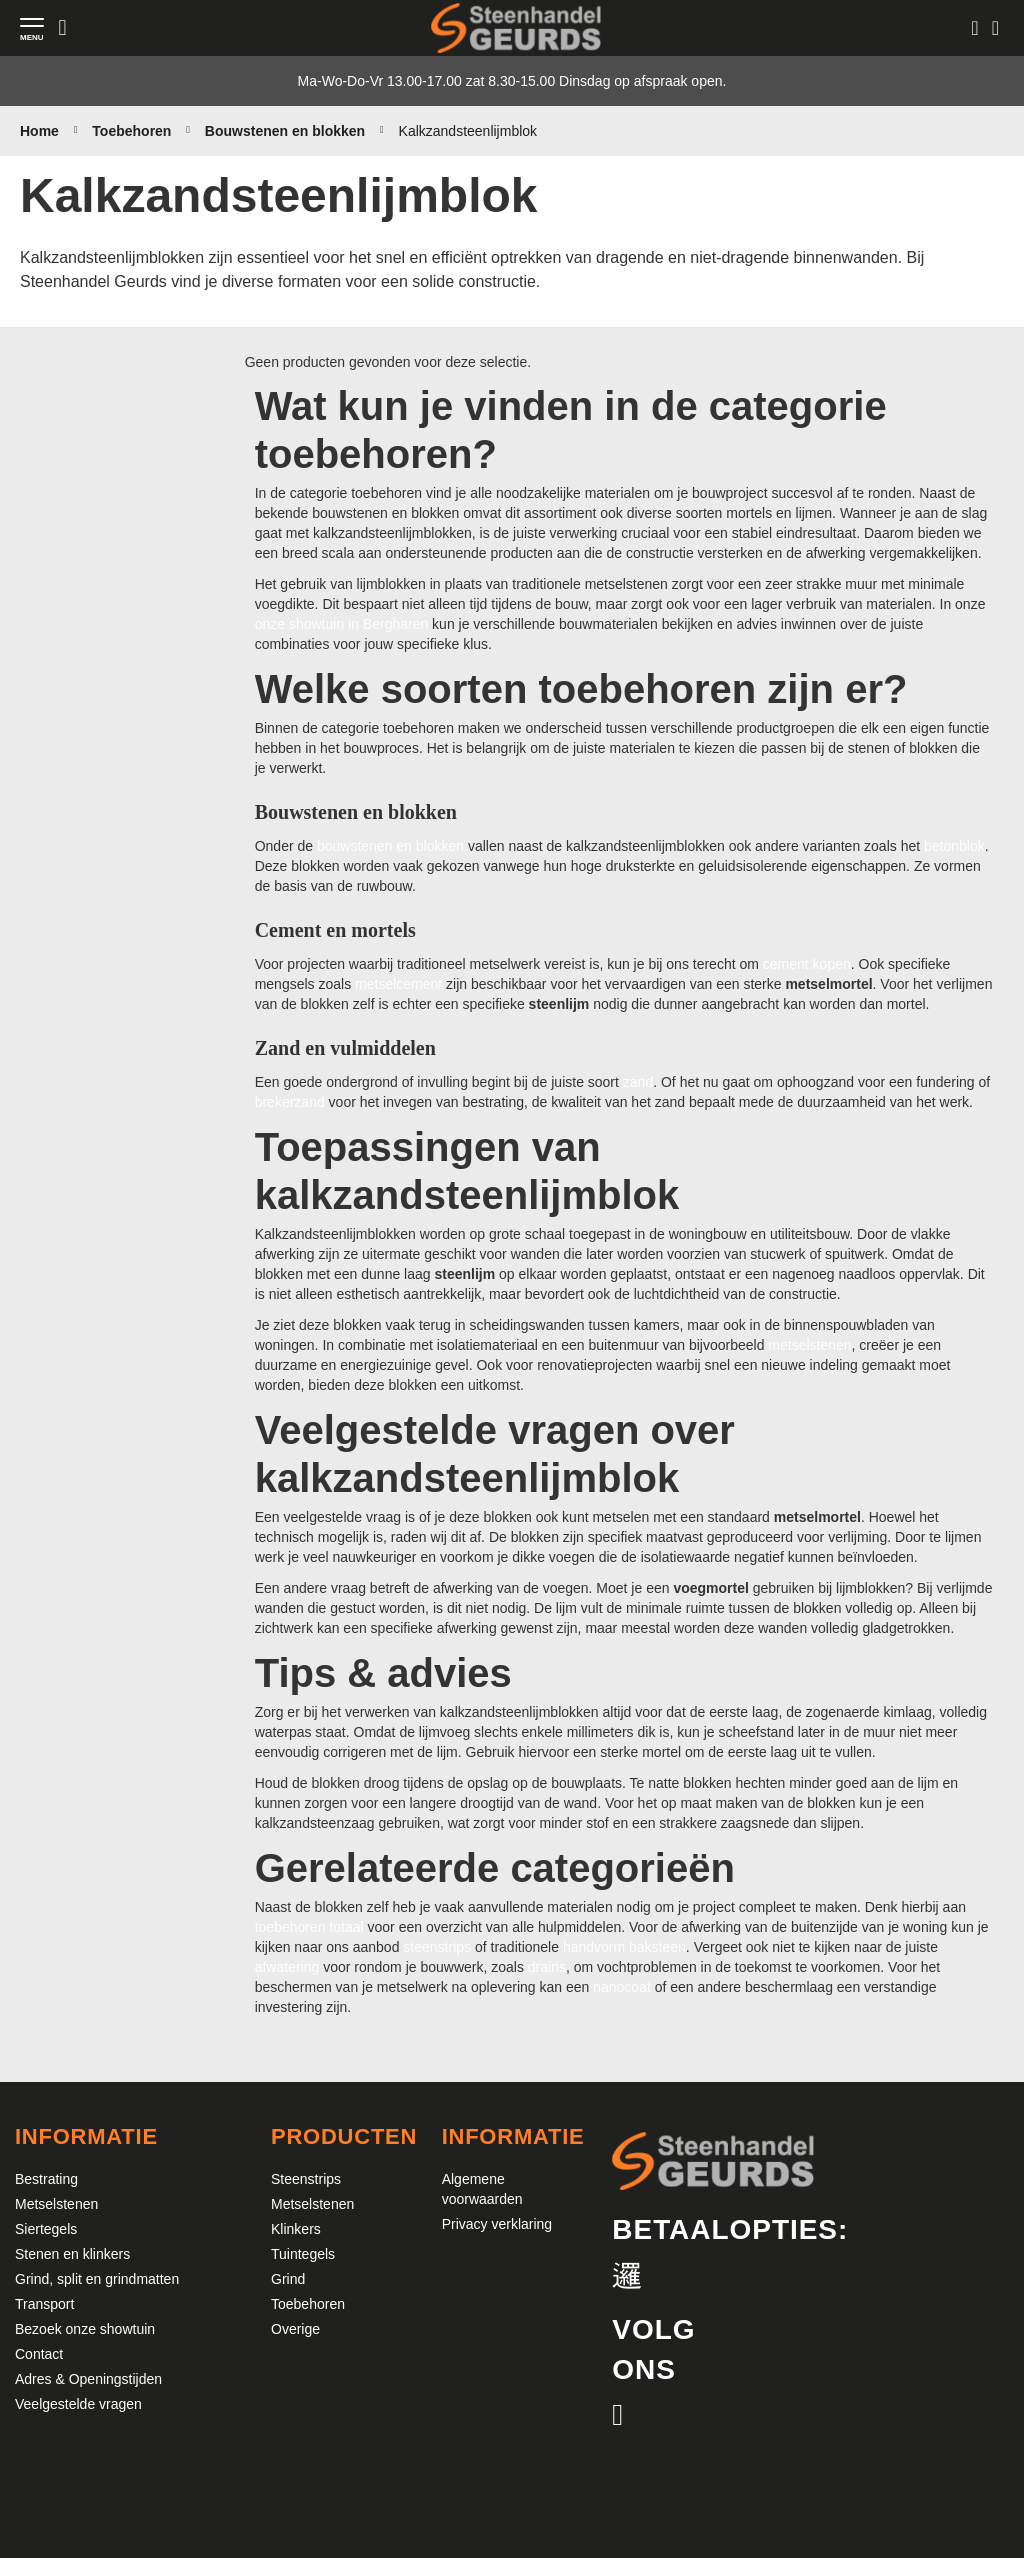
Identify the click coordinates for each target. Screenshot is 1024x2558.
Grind (288, 2279)
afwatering (287, 1967)
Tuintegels (303, 2254)
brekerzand (290, 1102)
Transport (44, 2304)
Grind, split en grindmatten (97, 2279)
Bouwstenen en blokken (287, 131)
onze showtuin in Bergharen (342, 624)
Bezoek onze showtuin (85, 2329)
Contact (39, 2354)
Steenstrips (306, 2179)
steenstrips (437, 1947)
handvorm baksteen (624, 1947)
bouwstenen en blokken (390, 846)
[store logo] (516, 27)
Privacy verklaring (497, 2224)
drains (547, 1967)
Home (41, 131)
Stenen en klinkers (72, 2254)
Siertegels (46, 2229)
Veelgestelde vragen (78, 2404)
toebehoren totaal (309, 1927)
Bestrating (46, 2179)
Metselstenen (56, 2204)
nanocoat (622, 1987)
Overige (295, 2329)
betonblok (954, 846)
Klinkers (296, 2229)
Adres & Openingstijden (88, 2379)
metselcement (398, 984)
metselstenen (809, 1345)
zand (638, 1082)
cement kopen (807, 964)
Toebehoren (133, 131)
